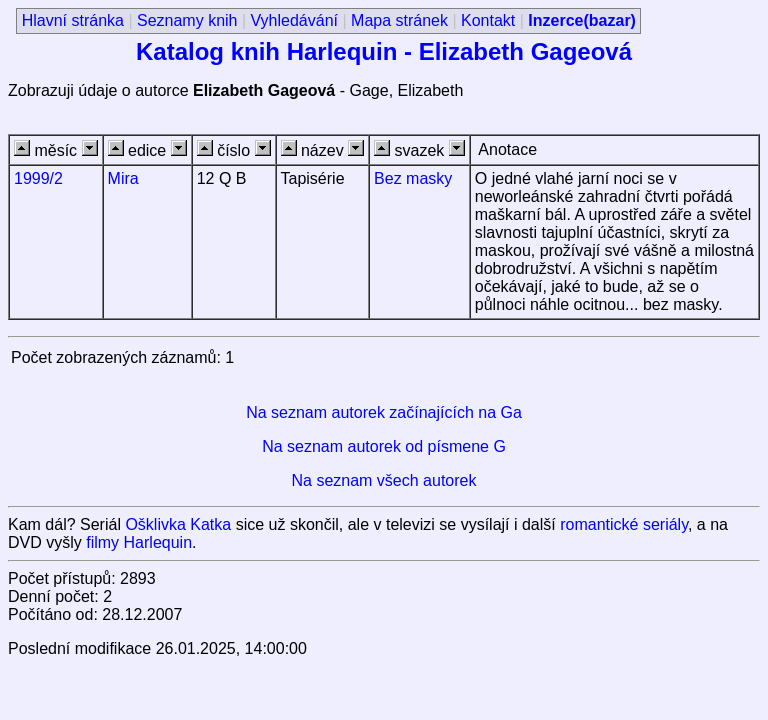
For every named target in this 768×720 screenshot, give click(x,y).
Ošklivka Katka (178, 524)
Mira (123, 178)
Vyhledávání (294, 20)
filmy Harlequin (139, 542)
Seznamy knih (187, 20)
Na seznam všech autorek (384, 480)
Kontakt (488, 20)
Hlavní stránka (73, 20)
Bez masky (413, 178)
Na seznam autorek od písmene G (384, 446)
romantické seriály (624, 524)
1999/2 (38, 178)
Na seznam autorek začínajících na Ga (384, 412)
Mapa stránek (399, 20)
